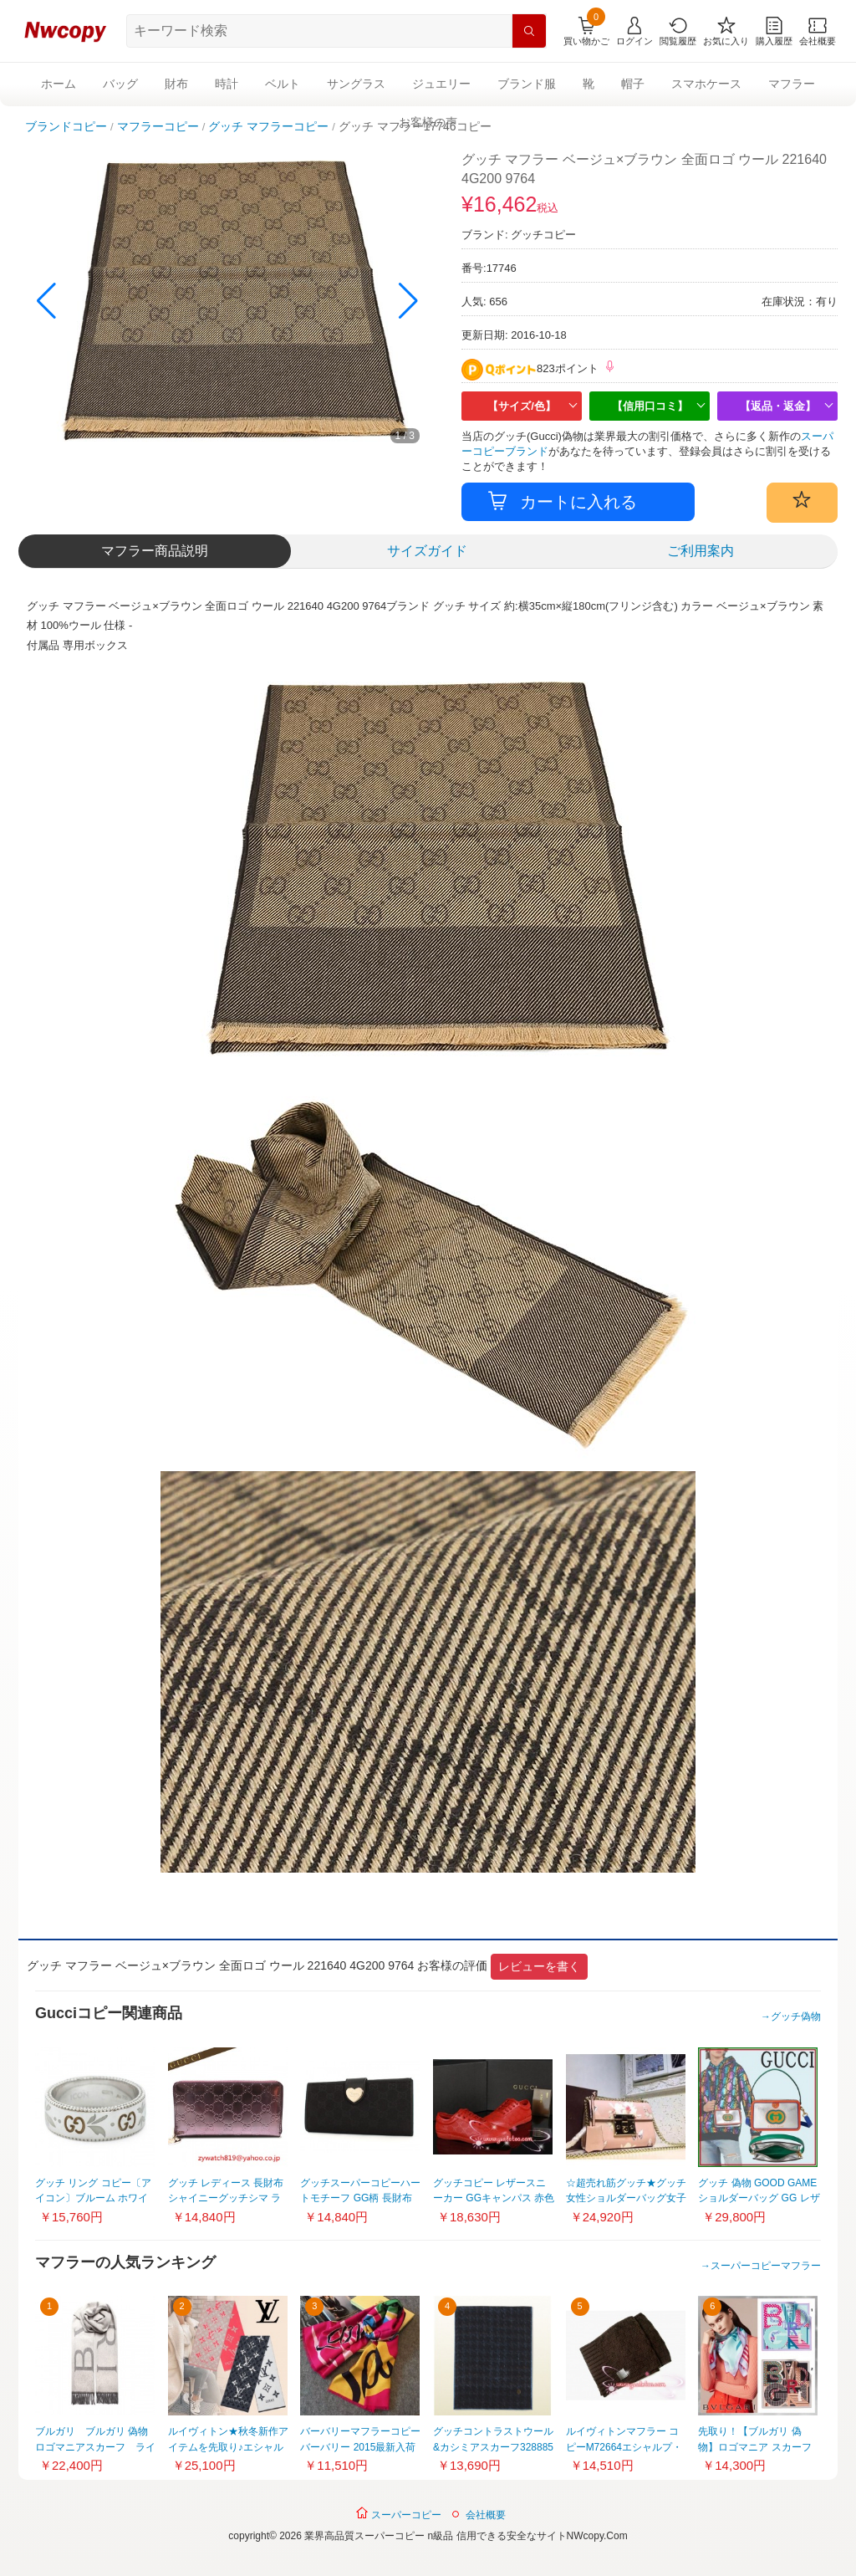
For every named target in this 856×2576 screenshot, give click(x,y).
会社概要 (486, 2515)
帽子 (633, 83)
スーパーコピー (398, 2513)
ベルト (282, 83)
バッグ (120, 83)
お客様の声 (428, 122)
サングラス (356, 83)
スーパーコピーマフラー (766, 2266)
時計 (226, 83)
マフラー (791, 83)
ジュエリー (441, 83)
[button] (408, 301)
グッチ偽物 (796, 2016)
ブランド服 (526, 83)
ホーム (58, 83)
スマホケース (706, 83)
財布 (176, 83)
